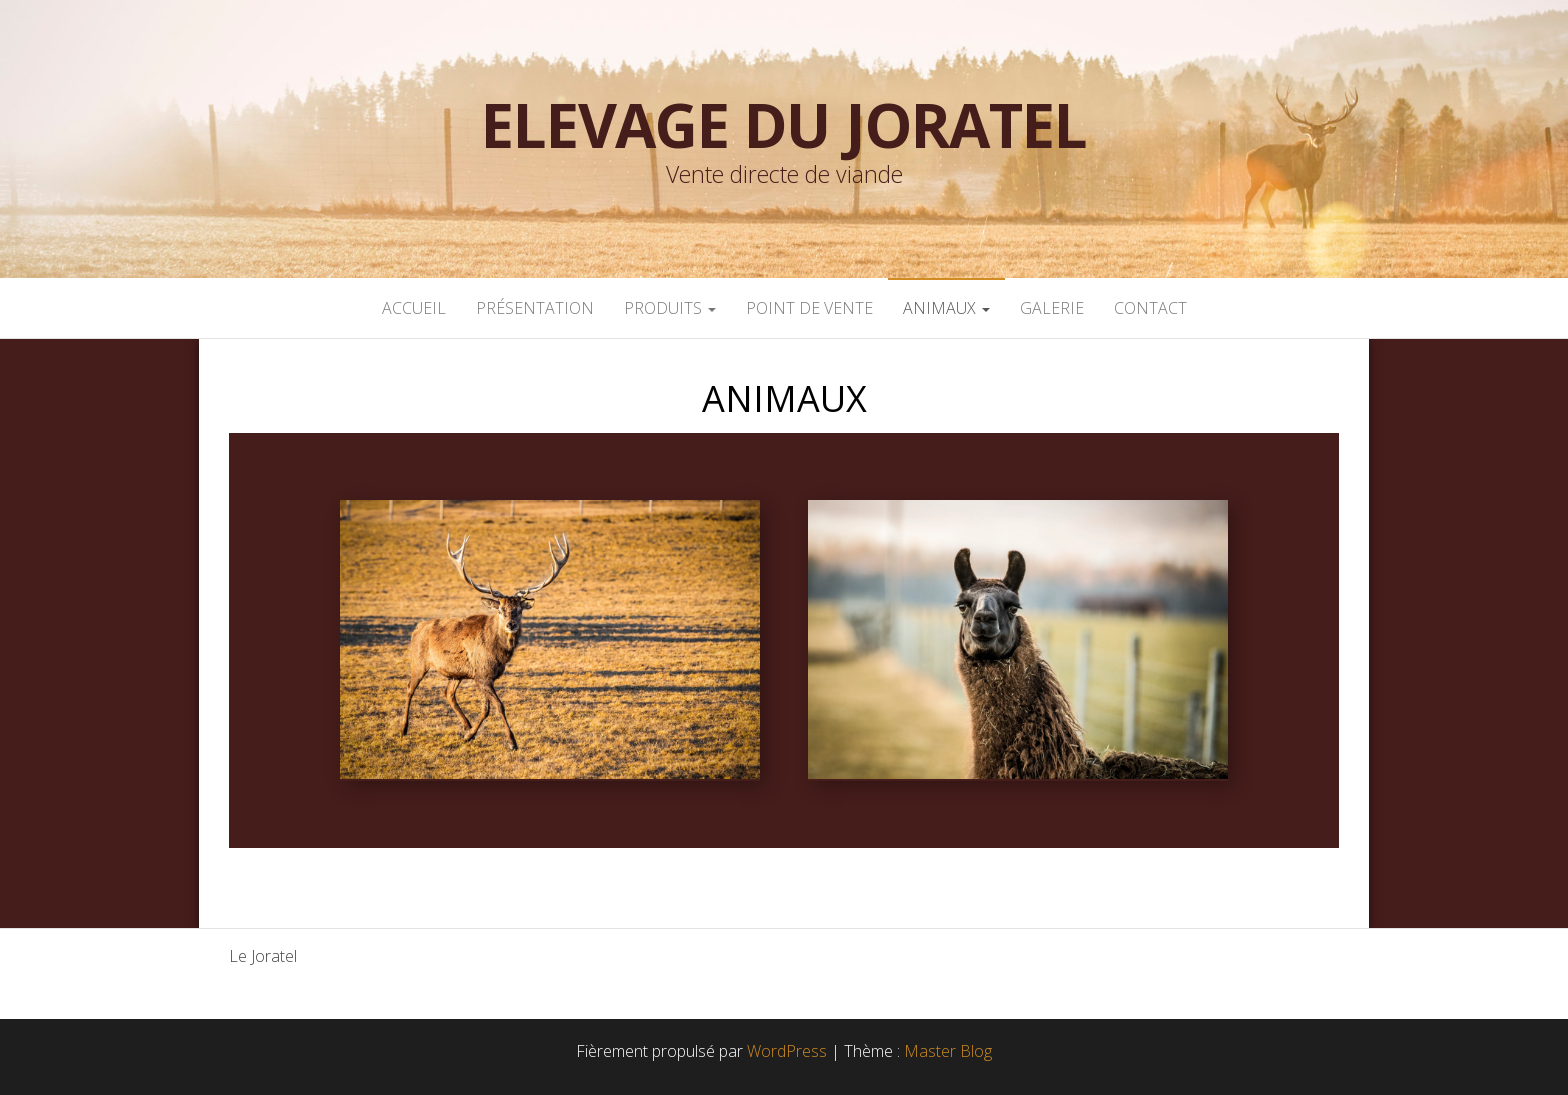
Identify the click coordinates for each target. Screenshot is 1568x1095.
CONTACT (1150, 308)
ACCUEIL (414, 308)
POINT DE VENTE (809, 308)
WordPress (787, 1051)
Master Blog (948, 1051)
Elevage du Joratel (783, 125)
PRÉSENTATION (535, 308)
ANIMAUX (946, 308)
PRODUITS (670, 308)
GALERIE (1052, 308)
